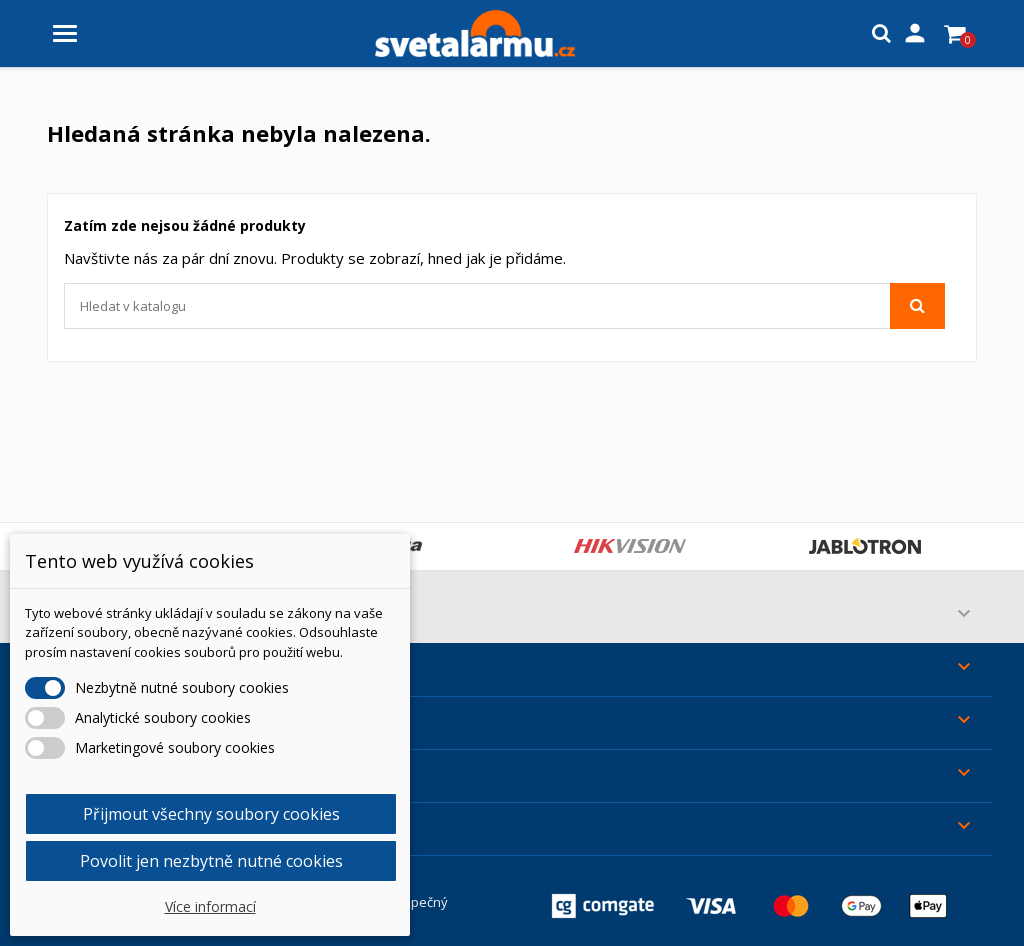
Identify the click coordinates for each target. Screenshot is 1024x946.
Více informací (210, 906)
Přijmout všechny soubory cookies (211, 814)
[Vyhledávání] (504, 306)
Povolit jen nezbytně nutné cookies (211, 861)
